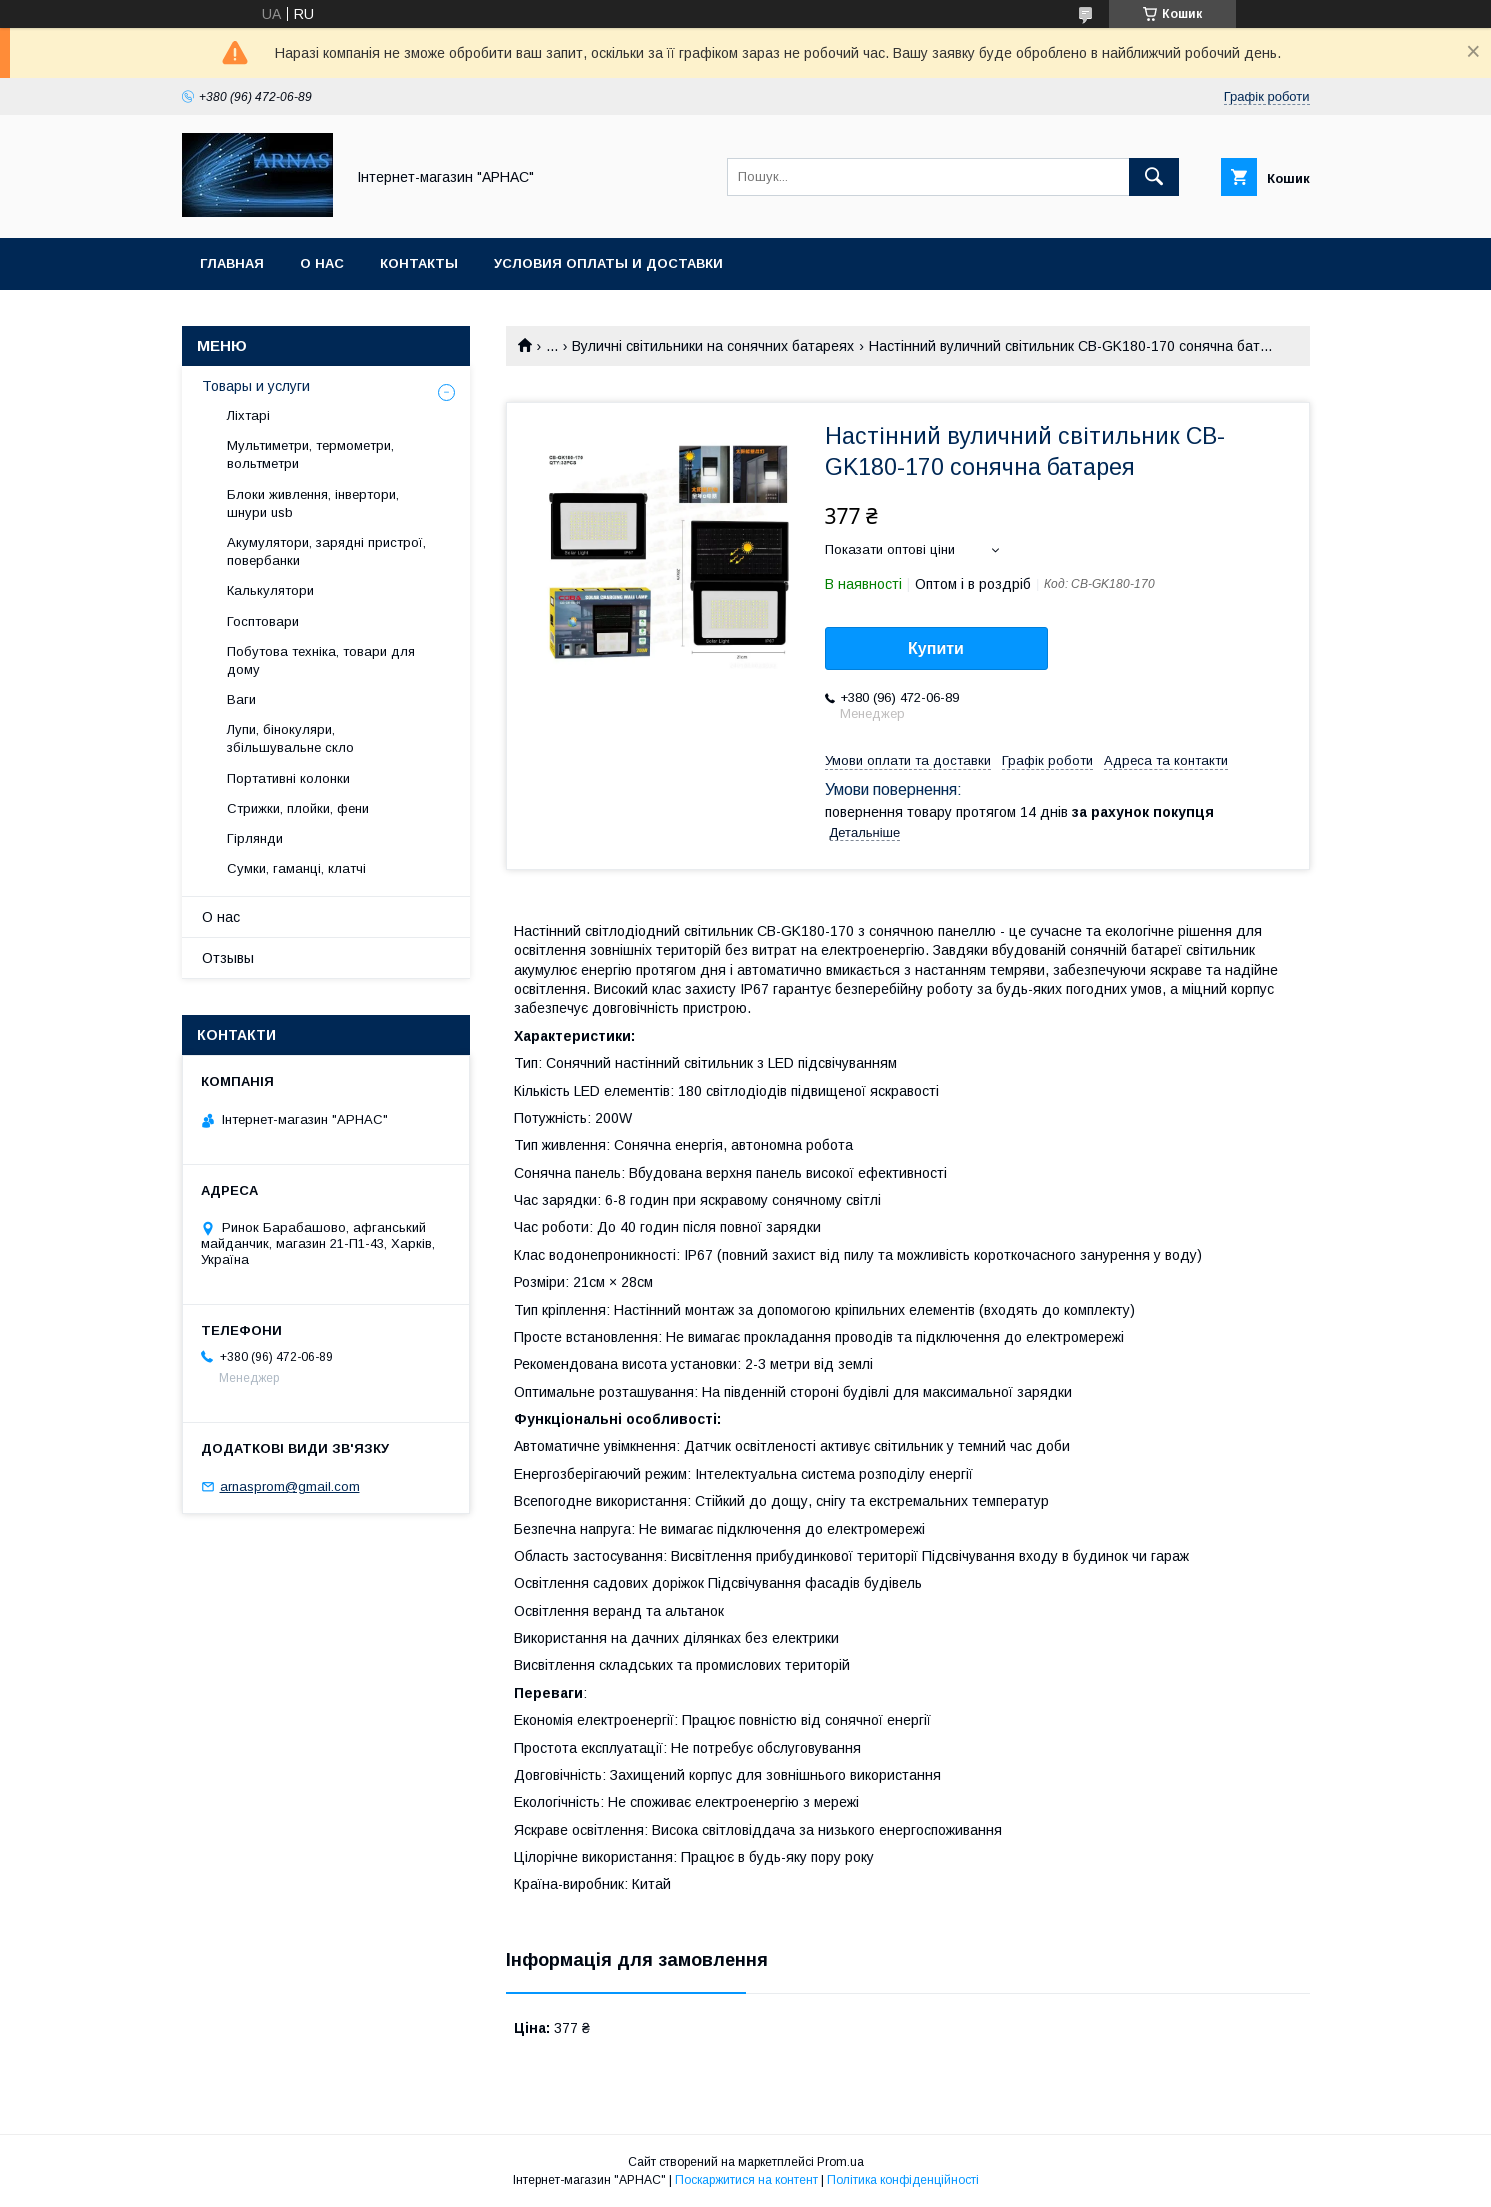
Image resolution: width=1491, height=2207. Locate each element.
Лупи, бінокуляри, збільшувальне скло (290, 738)
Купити (936, 648)
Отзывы (228, 958)
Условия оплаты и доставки (608, 263)
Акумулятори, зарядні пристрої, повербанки (326, 551)
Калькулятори (270, 590)
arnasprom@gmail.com (290, 1486)
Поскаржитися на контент (746, 2180)
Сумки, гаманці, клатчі (296, 868)
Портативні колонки (288, 778)
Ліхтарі (248, 415)
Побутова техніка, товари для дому (321, 660)
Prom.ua (840, 2162)
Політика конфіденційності (903, 2180)
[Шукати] (1154, 177)
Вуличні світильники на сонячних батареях (713, 346)
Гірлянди (255, 838)
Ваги (241, 699)
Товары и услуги (256, 386)
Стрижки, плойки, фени (298, 808)
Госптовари (263, 621)
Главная (232, 263)
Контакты (419, 263)
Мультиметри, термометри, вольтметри (310, 454)
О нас (322, 263)
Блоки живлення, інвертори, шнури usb (313, 503)
